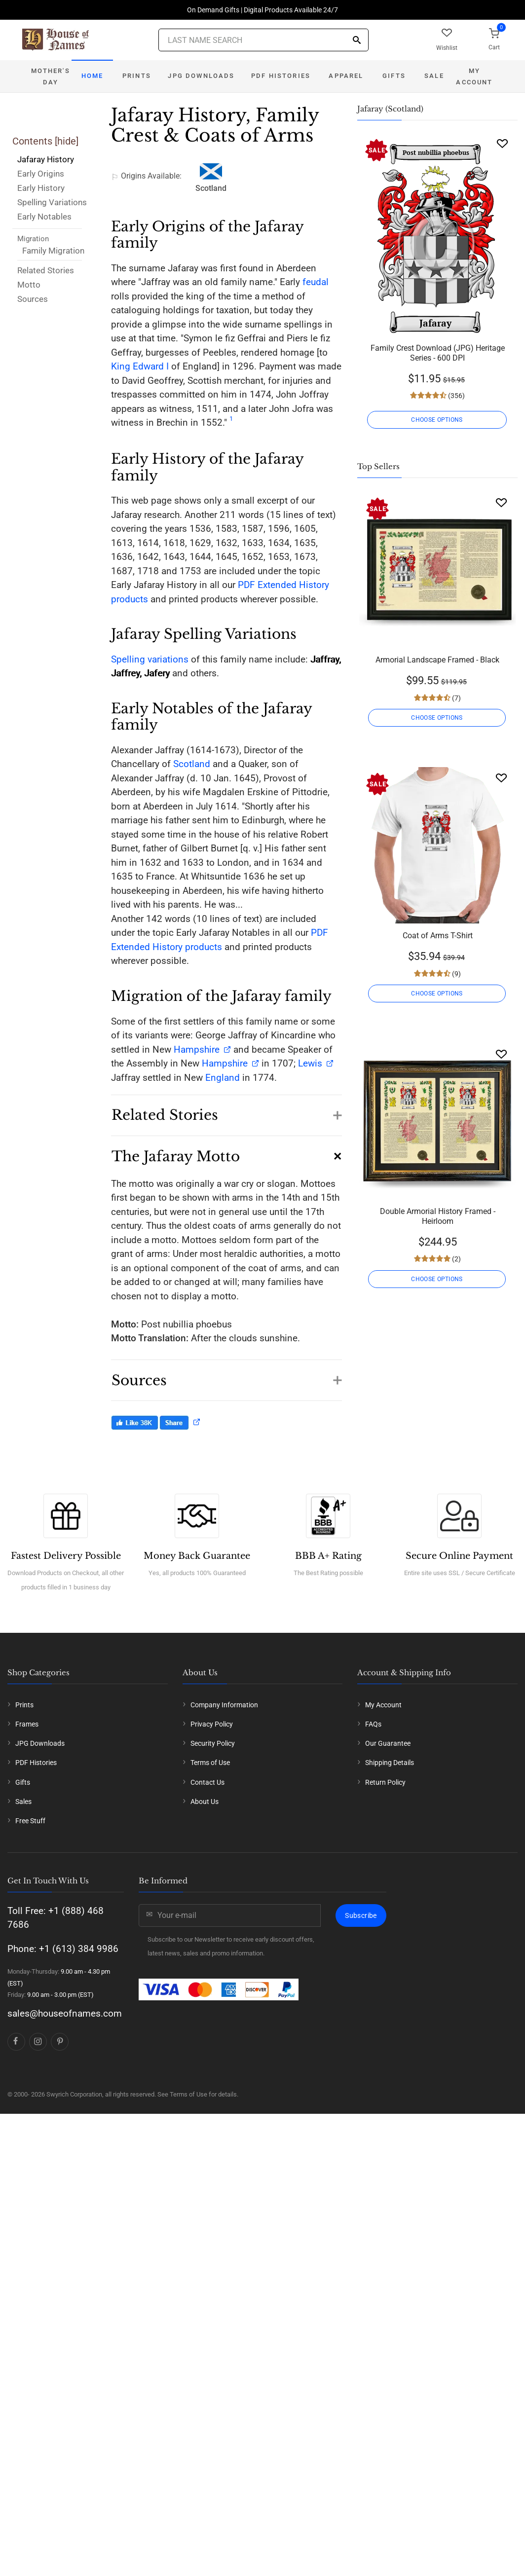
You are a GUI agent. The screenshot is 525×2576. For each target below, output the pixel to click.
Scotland (191, 764)
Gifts (394, 75)
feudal (315, 282)
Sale (434, 75)
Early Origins (40, 174)
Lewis (309, 1063)
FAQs (373, 1724)
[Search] (357, 41)
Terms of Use (210, 1762)
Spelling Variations (52, 202)
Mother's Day (50, 76)
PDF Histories (280, 75)
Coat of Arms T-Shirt (438, 935)
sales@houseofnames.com (64, 2013)
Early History (41, 188)
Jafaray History (45, 159)
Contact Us (207, 1782)
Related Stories (45, 270)
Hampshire (197, 1049)
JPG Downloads (201, 75)
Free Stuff (30, 1821)
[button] (226, 1110)
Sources (32, 299)
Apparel (346, 75)
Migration (33, 238)
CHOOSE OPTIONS (437, 419)
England (222, 1077)
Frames (26, 1724)
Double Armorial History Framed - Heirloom (437, 1216)
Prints (136, 75)
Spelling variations (149, 659)
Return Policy (385, 1782)
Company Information (224, 1705)
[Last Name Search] (263, 40)
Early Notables (44, 216)
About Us (204, 1801)
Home (92, 75)
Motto (28, 285)
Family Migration (53, 251)
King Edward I (140, 366)
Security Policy (212, 1743)
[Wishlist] (502, 143)
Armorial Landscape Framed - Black (437, 659)
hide (66, 141)
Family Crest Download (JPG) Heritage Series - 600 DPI (438, 353)
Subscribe (360, 1915)
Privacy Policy (211, 1724)
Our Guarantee (388, 1743)
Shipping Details (389, 1762)
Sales (23, 1801)
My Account (474, 76)
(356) (456, 396)
